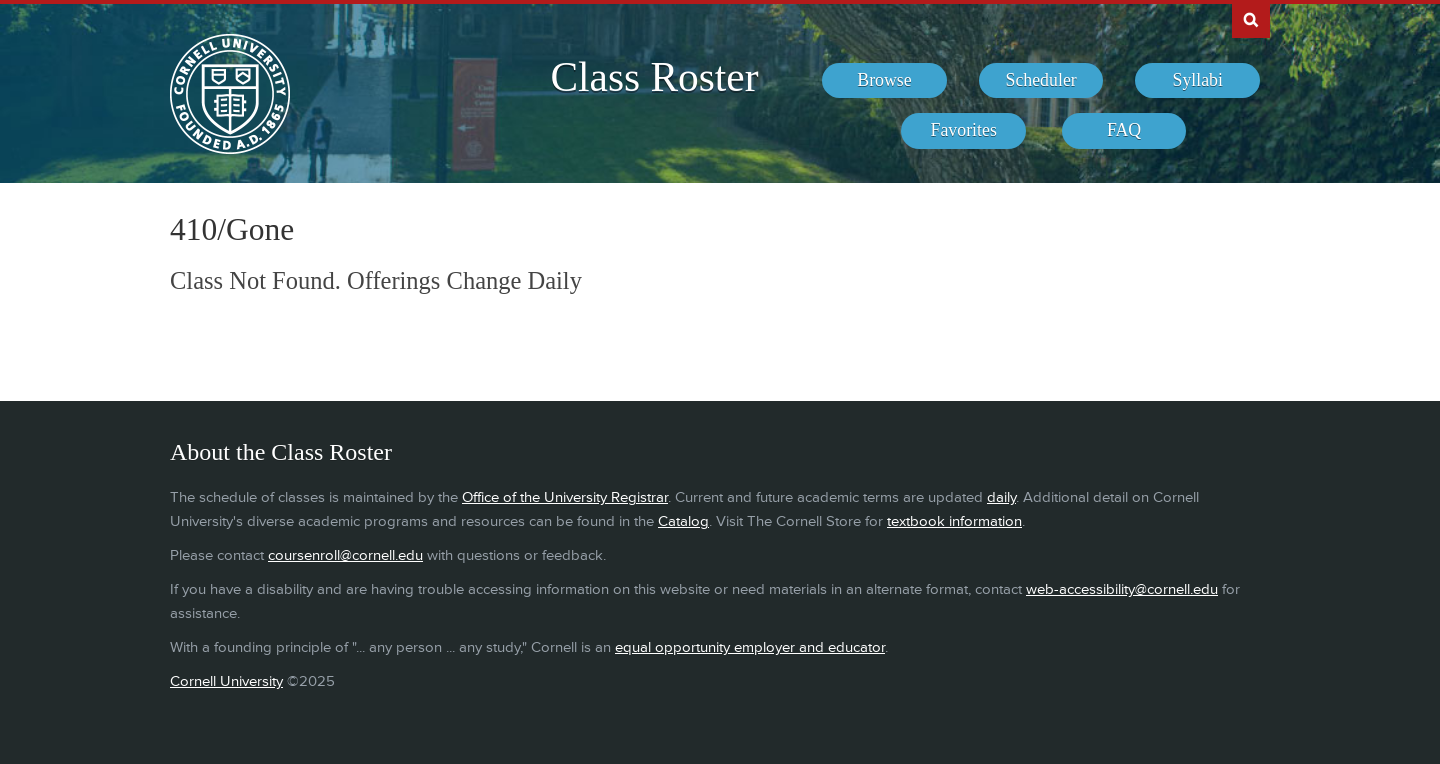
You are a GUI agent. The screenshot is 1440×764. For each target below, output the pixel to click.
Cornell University (226, 681)
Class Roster (654, 77)
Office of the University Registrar (565, 497)
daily (1001, 497)
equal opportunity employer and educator (750, 647)
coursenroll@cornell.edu (345, 555)
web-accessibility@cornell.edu (1122, 589)
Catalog (683, 521)
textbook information (954, 521)
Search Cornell (1251, 19)
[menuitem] (884, 81)
